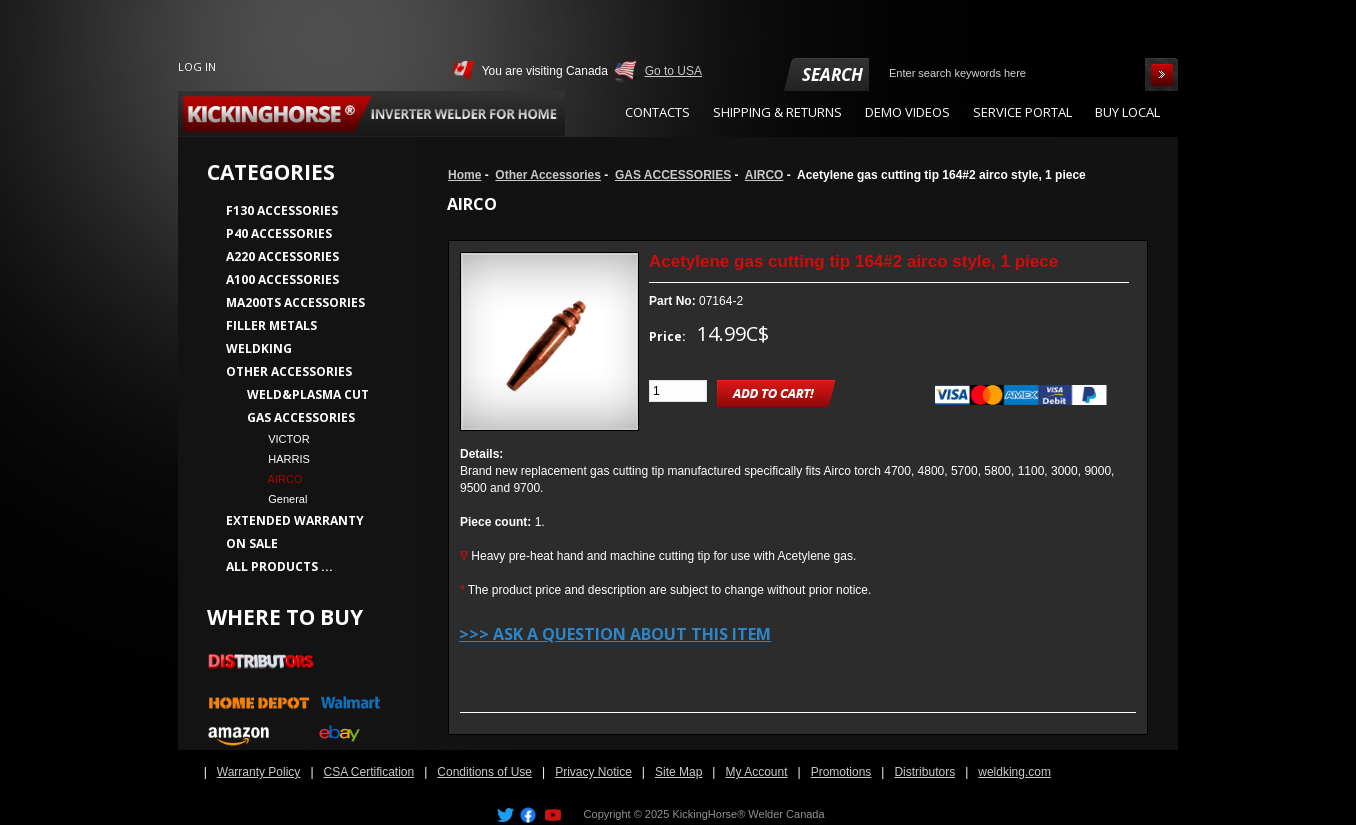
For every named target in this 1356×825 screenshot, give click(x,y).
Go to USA (673, 71)
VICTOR (283, 439)
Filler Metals (271, 325)
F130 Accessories (282, 210)
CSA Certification (369, 772)
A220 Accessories (282, 256)
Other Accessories (548, 175)
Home (464, 175)
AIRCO (764, 175)
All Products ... (279, 566)
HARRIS (283, 459)
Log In (197, 66)
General (281, 499)
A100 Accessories (282, 279)
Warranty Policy (259, 772)
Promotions (841, 772)
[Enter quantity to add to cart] (678, 391)
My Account (756, 772)
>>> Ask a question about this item (615, 634)
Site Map (678, 772)
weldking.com (1014, 772)
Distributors (924, 772)
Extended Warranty (295, 520)
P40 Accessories (279, 233)
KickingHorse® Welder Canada (748, 814)
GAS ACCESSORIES (673, 175)
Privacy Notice (593, 772)
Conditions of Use (484, 772)
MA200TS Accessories (295, 302)
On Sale (252, 543)
